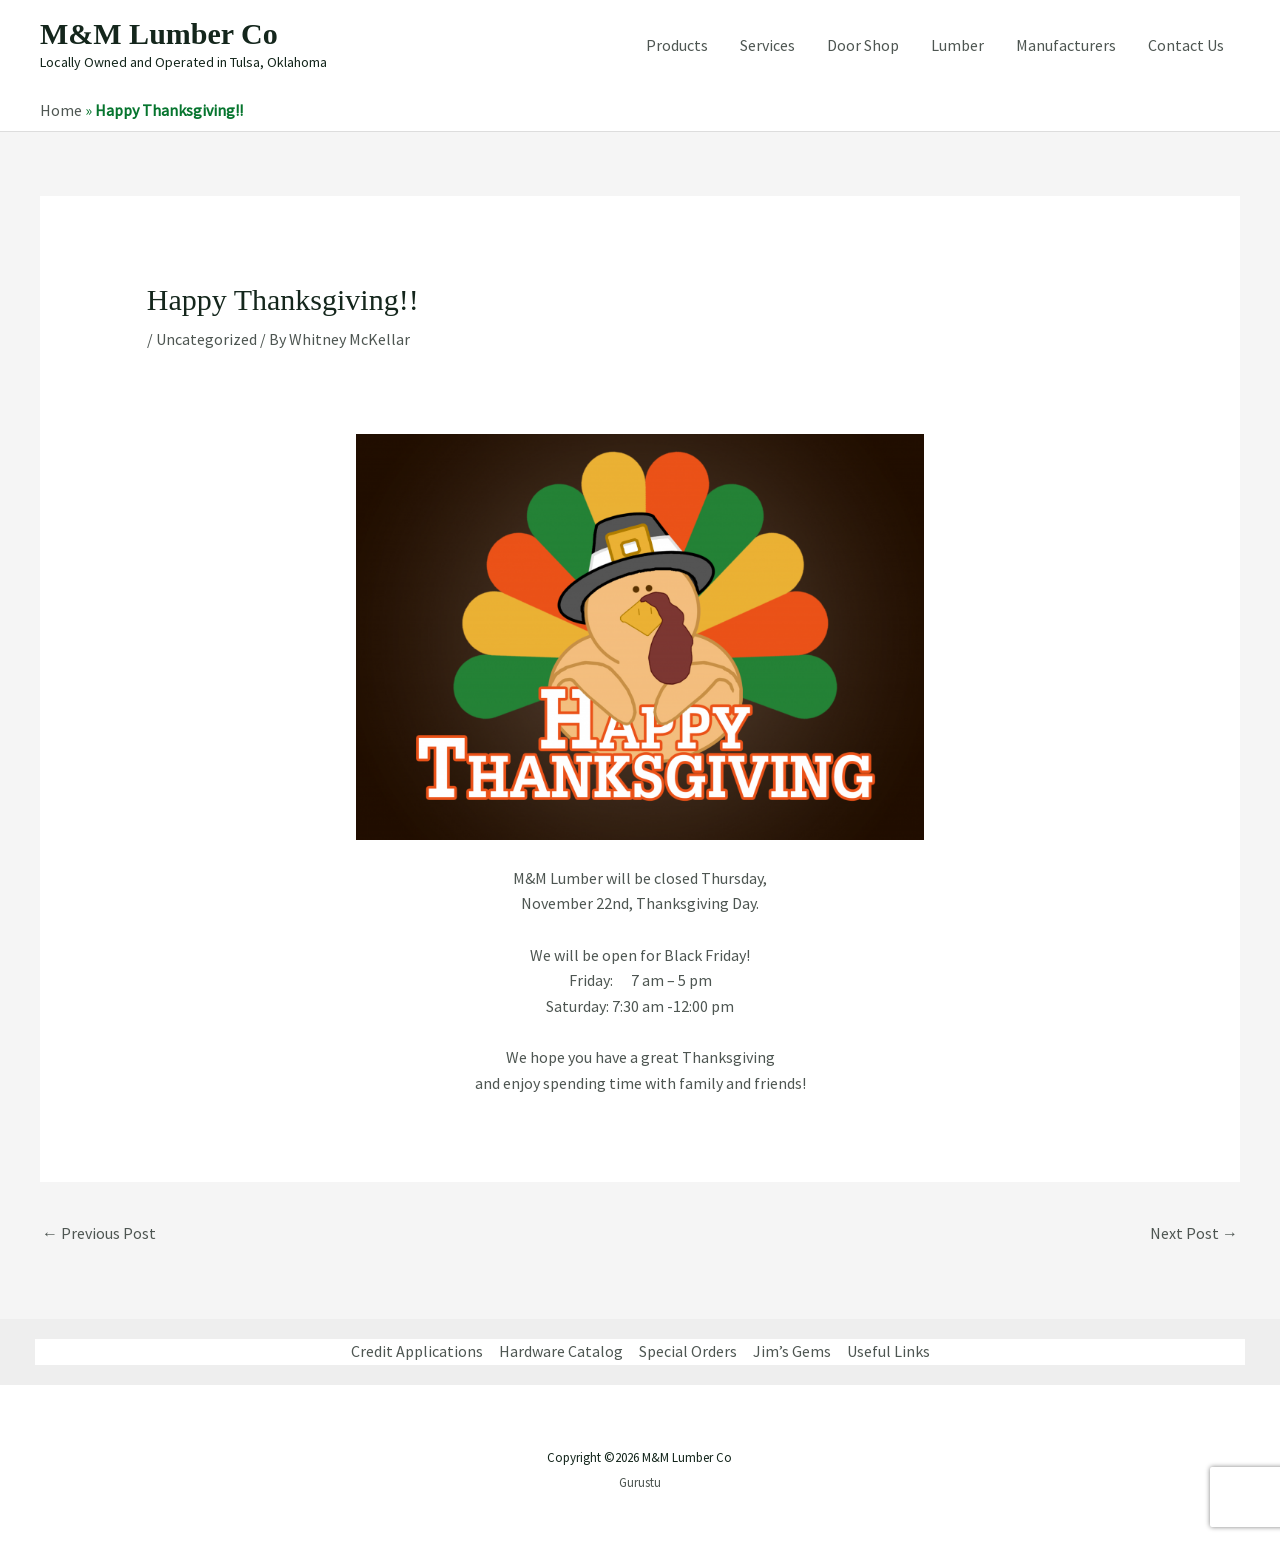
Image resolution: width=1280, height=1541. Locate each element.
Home (61, 110)
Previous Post (99, 1233)
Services (767, 45)
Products (677, 45)
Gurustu (640, 1482)
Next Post (1194, 1233)
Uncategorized (206, 339)
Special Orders (688, 1351)
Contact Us (1186, 45)
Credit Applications (417, 1351)
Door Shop (863, 45)
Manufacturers (1066, 45)
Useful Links (888, 1351)
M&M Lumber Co (159, 33)
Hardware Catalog (561, 1351)
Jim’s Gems (792, 1351)
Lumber (957, 45)
